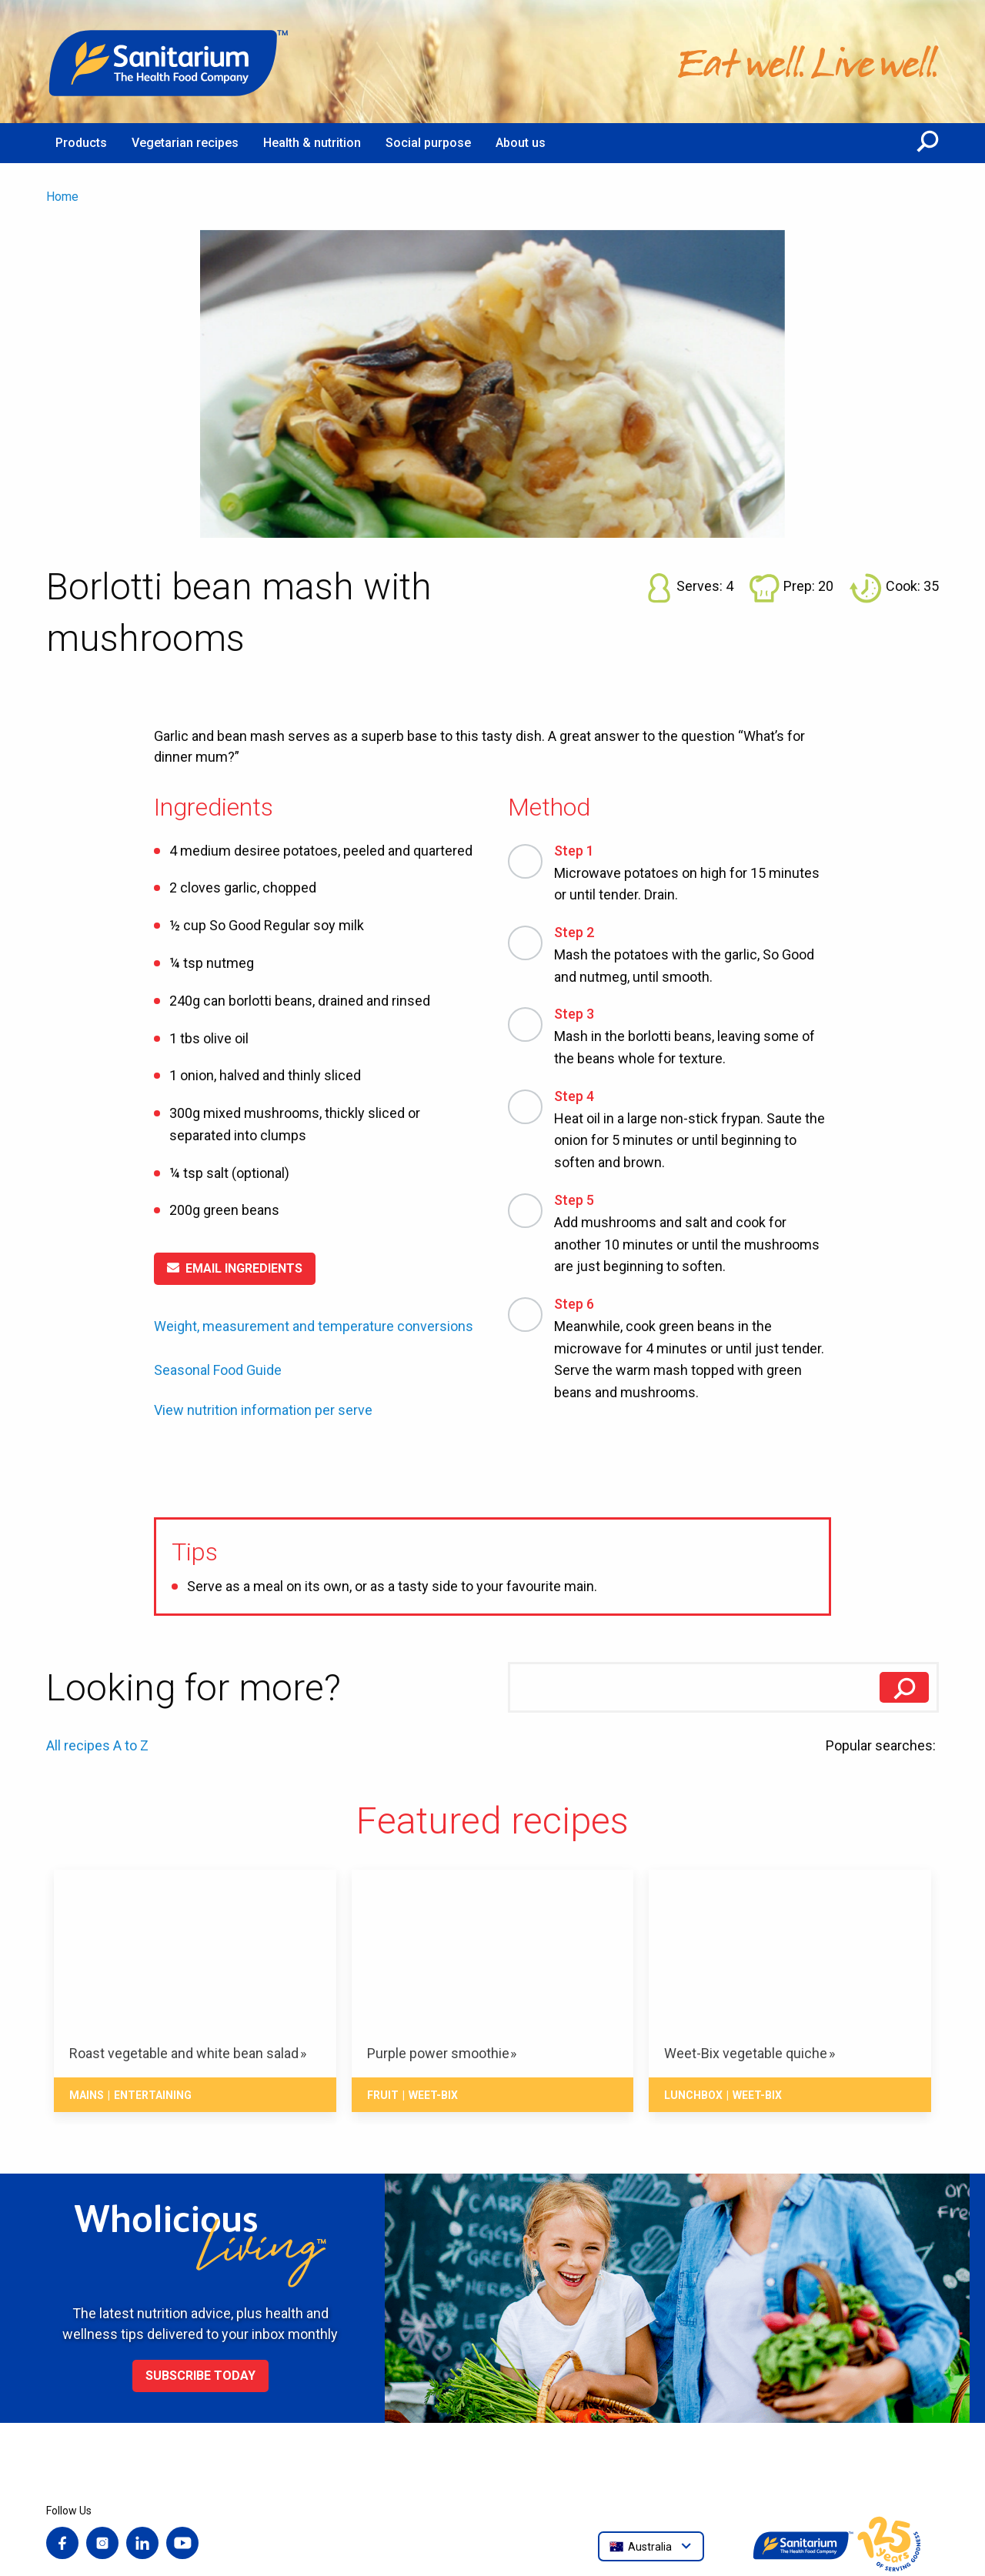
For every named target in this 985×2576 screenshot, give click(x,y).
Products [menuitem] (81, 142)
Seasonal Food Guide (218, 1370)
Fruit (383, 2095)
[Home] (169, 61)
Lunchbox (693, 2095)
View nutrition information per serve (263, 1410)
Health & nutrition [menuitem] (312, 142)
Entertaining (153, 2095)
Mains (86, 2095)
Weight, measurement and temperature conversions (313, 1326)
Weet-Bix (433, 2095)
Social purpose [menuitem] (428, 142)
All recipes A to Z (97, 1745)
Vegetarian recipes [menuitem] (185, 142)
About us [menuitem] (521, 142)
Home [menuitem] (62, 196)
